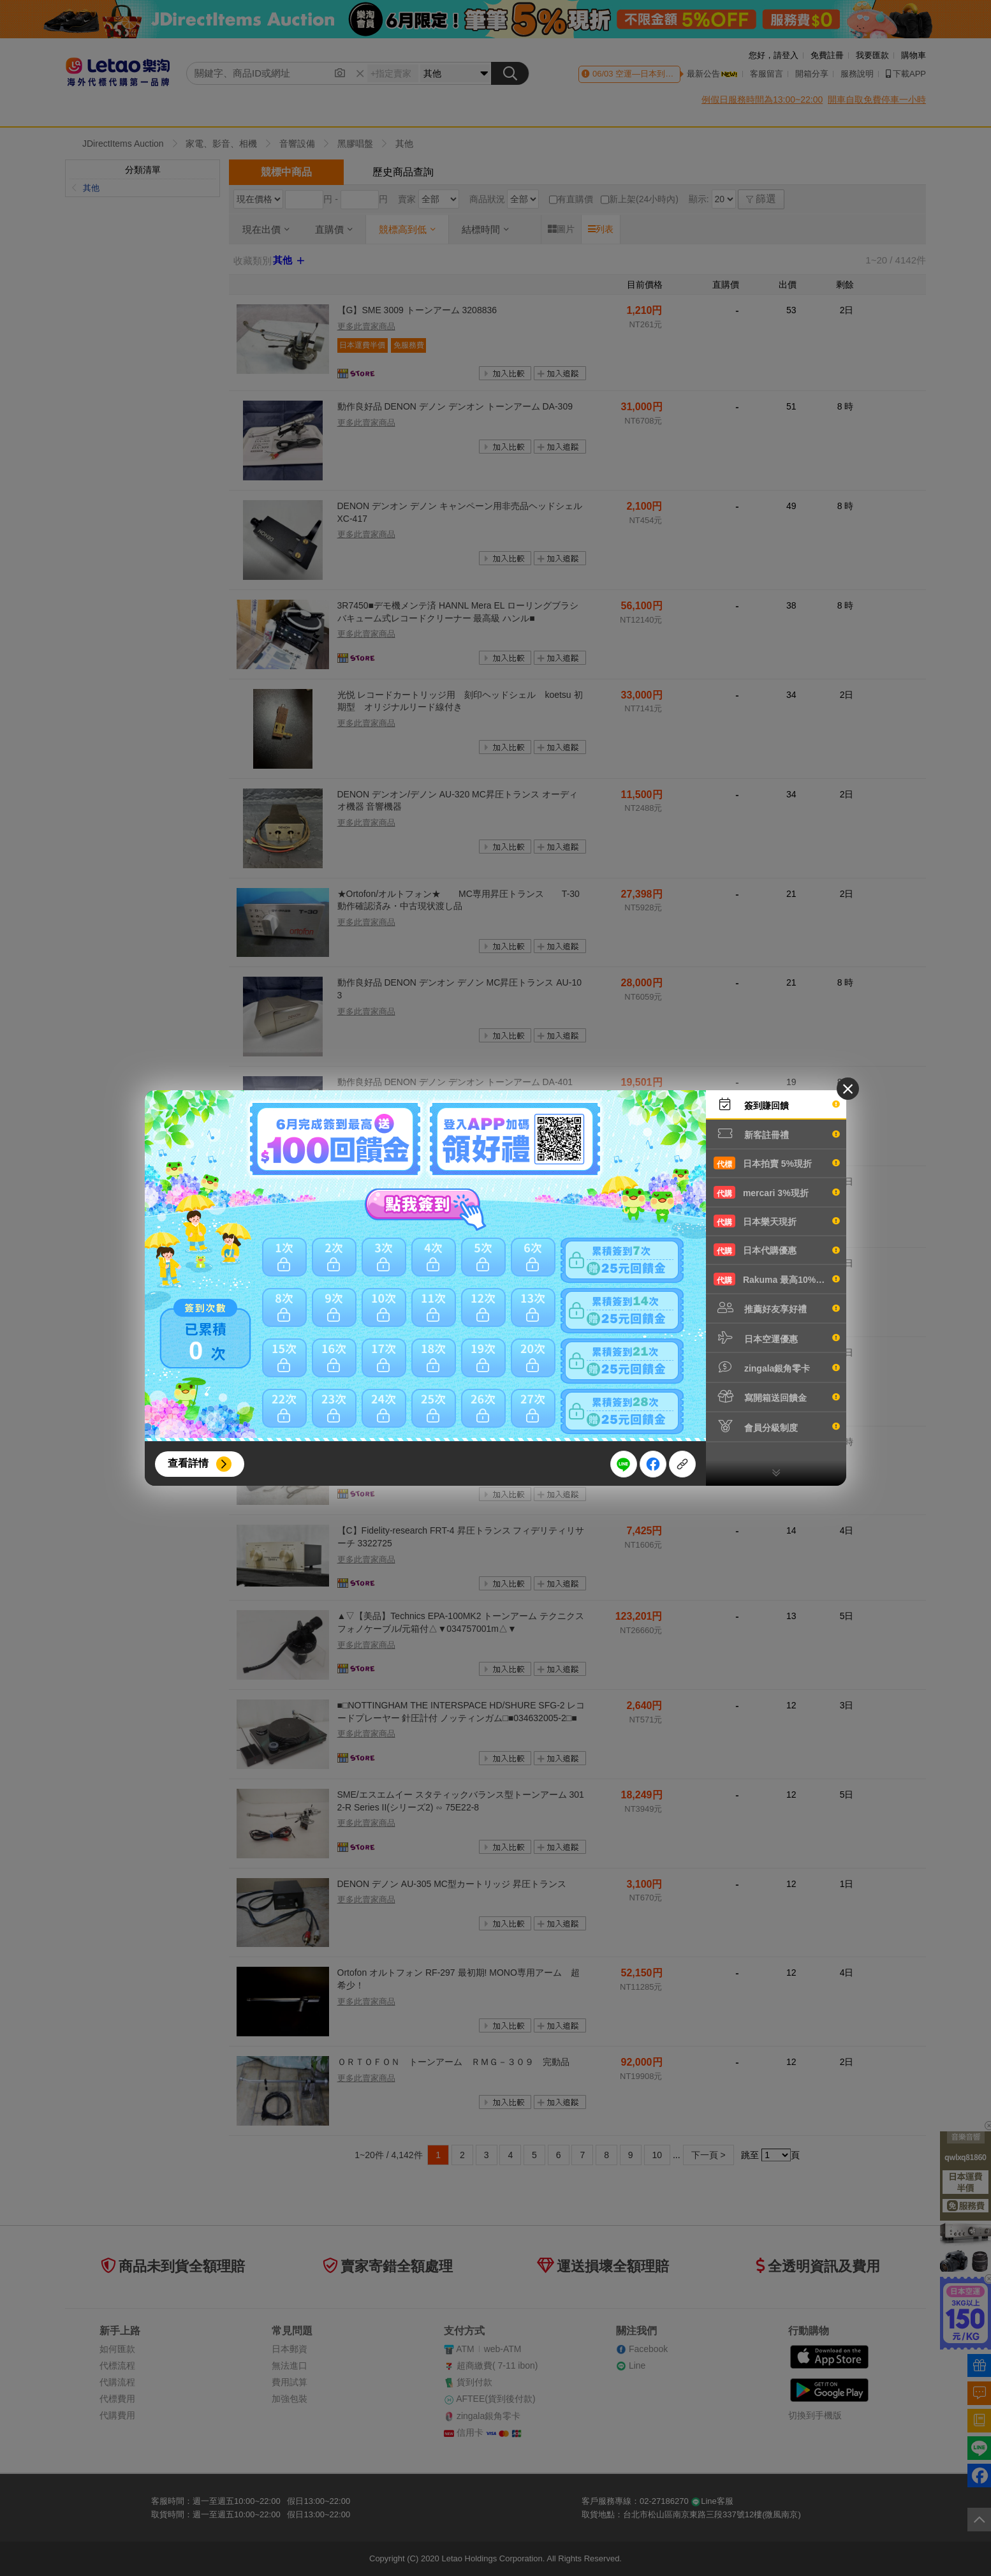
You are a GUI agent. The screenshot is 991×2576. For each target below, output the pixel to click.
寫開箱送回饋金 (777, 1396)
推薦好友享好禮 (777, 1307)
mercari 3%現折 (777, 1192)
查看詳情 (188, 1463)
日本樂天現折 (777, 1221)
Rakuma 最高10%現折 (777, 1279)
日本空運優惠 (777, 1337)
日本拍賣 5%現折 (777, 1163)
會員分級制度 (777, 1426)
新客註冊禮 (777, 1133)
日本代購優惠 (777, 1249)
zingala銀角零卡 (777, 1367)
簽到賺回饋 (777, 1104)
